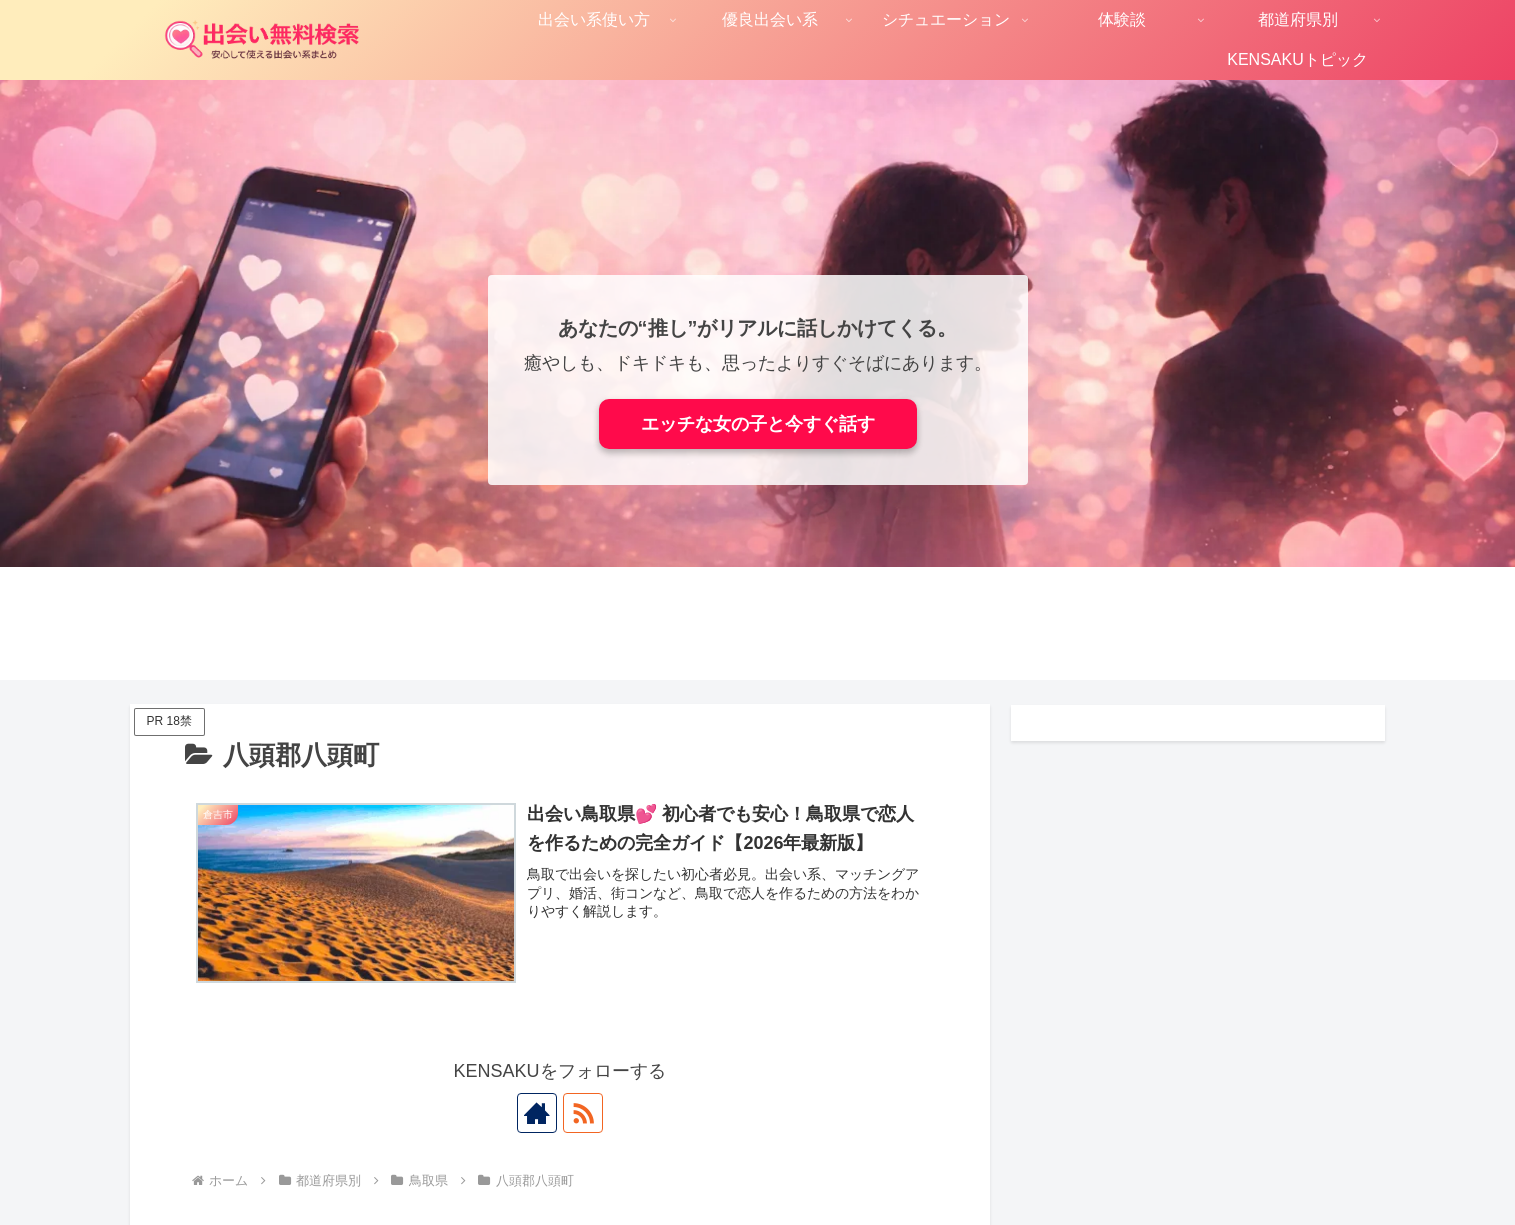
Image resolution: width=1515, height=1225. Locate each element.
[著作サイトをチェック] (537, 1113)
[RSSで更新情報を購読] (583, 1113)
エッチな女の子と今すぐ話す (758, 424)
